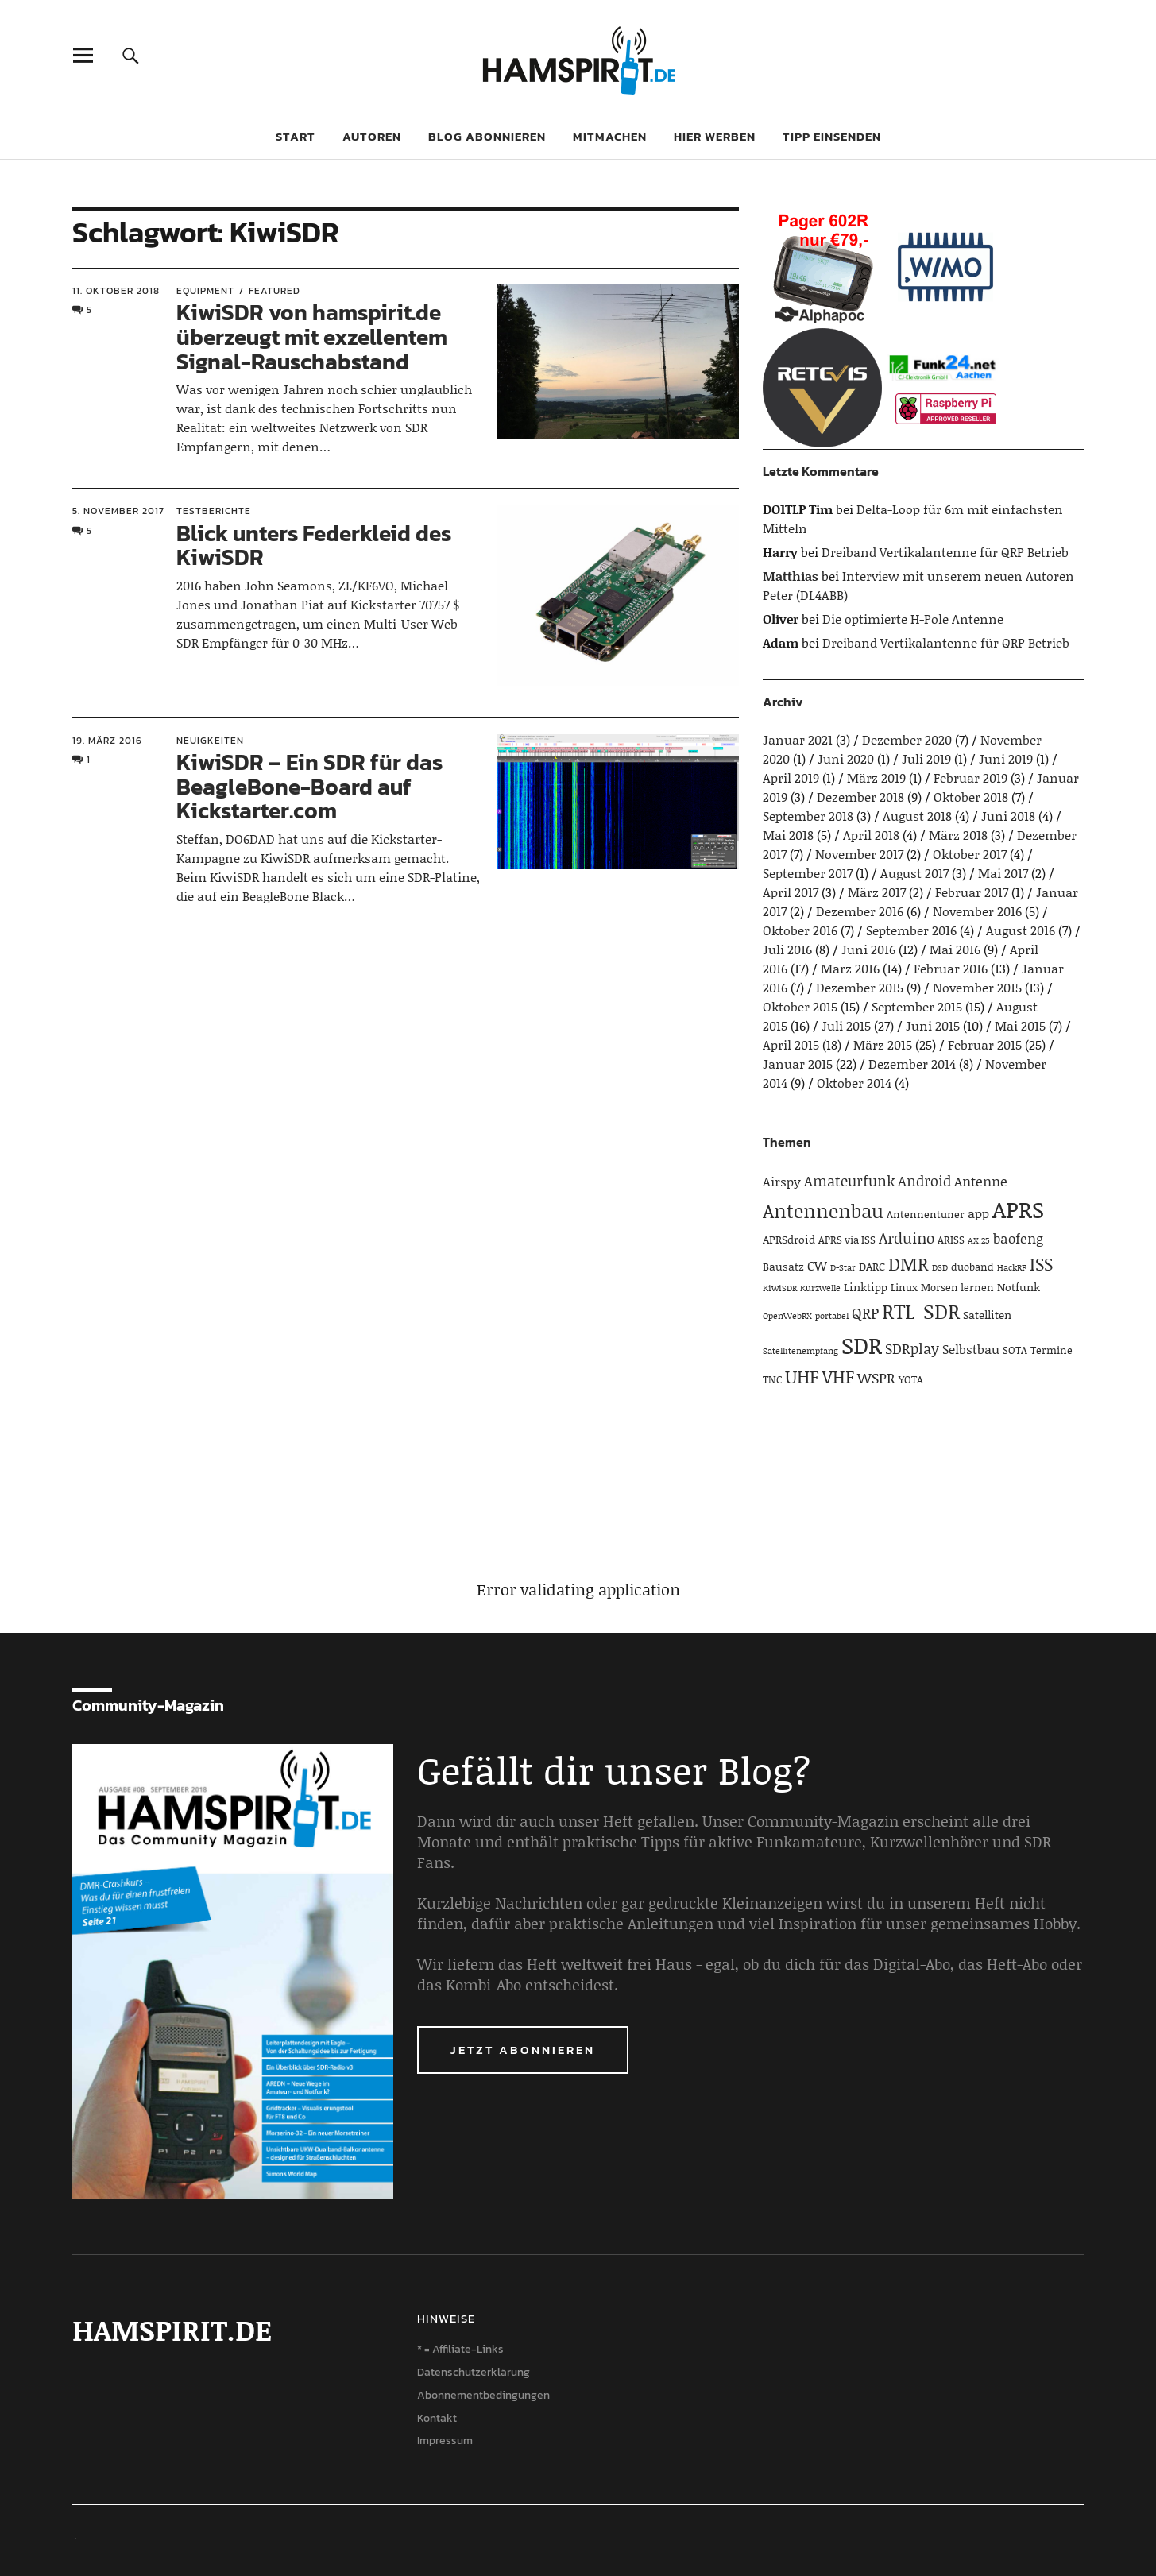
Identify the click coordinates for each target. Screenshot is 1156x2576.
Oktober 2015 (800, 1006)
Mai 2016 (955, 949)
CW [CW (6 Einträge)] (817, 1265)
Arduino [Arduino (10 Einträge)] (906, 1237)
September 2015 (917, 1006)
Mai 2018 (788, 835)
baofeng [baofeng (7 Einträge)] (1018, 1237)
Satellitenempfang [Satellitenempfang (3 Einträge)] (800, 1350)
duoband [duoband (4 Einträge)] (972, 1266)
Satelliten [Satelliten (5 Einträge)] (987, 1314)
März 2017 (877, 892)
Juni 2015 (933, 1025)
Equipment (205, 291)
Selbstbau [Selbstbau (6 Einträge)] (970, 1349)
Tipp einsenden (832, 136)
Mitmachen (610, 136)
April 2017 (790, 892)
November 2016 (977, 911)
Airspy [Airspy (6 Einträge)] (782, 1181)
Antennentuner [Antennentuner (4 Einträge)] (926, 1214)
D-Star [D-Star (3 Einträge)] (843, 1267)
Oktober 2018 (971, 796)
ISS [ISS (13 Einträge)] (1041, 1263)
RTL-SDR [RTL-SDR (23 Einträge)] (921, 1311)
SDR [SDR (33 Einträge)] (861, 1345)
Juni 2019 (1006, 758)
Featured (274, 291)
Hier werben (715, 136)
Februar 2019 (970, 777)
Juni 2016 (868, 949)
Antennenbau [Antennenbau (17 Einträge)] (823, 1210)
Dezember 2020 (907, 739)
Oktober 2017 (970, 854)
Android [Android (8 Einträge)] (924, 1180)
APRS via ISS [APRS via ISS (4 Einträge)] (847, 1239)
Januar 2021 (798, 739)
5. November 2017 (118, 511)
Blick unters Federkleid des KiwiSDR (313, 545)
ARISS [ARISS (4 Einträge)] (951, 1239)
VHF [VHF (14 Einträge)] (838, 1376)
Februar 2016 (951, 968)
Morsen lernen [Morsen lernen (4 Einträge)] (957, 1287)
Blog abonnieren (487, 136)
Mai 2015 (1020, 1025)
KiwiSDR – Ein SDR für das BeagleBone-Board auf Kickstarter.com (309, 786)
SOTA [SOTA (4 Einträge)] (1015, 1350)
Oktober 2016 (800, 930)
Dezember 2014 (912, 1063)
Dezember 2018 (860, 796)
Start (295, 136)
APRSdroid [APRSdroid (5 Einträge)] (789, 1239)
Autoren (371, 136)
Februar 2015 (985, 1044)
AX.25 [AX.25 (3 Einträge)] (979, 1240)
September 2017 (808, 873)
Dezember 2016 (859, 911)
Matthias (790, 576)
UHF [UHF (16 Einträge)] (802, 1376)
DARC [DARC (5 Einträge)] (872, 1266)
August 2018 (917, 815)
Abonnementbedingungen (483, 2395)
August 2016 (1020, 930)
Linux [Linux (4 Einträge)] (904, 1287)
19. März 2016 (107, 740)
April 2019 (791, 777)
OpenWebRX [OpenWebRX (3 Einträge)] (787, 1315)
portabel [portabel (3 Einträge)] (832, 1315)
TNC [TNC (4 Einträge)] (772, 1379)
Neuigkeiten (210, 740)
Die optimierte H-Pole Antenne (912, 618)
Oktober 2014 (854, 1082)
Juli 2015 (846, 1025)
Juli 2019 (926, 758)
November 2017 (859, 854)
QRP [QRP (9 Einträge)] (865, 1313)
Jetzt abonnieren (522, 2049)
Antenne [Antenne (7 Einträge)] (980, 1180)
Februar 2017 (971, 892)
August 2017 (914, 873)
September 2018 (808, 815)
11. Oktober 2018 (116, 291)
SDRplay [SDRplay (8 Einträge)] (912, 1348)
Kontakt (437, 2418)
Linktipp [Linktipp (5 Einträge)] (865, 1286)
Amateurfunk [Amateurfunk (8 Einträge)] (849, 1180)
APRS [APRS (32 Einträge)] (1018, 1209)
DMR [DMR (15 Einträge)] (908, 1263)
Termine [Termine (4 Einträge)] (1051, 1350)
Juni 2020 (846, 758)
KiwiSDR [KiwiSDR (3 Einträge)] (780, 1288)
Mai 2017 (1003, 873)
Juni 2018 (1008, 815)
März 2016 (850, 968)
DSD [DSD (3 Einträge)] (940, 1267)
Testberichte (213, 511)
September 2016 (911, 930)
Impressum (445, 2440)
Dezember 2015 (859, 987)
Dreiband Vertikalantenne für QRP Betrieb (945, 552)
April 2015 (791, 1044)
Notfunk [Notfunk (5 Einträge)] (1018, 1286)
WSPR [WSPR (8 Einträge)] (876, 1377)
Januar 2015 (798, 1063)
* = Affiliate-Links (460, 2349)
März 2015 (882, 1044)
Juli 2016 (787, 949)
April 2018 (871, 835)
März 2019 (876, 777)
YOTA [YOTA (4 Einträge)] (911, 1379)
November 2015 (977, 987)
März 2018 (958, 835)
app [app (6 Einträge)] (978, 1213)
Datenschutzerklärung (473, 2372)
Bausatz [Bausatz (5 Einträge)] (783, 1266)
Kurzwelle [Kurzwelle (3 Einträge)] (820, 1288)
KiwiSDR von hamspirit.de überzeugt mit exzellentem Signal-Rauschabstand (311, 337)
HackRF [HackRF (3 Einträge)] (1011, 1267)
